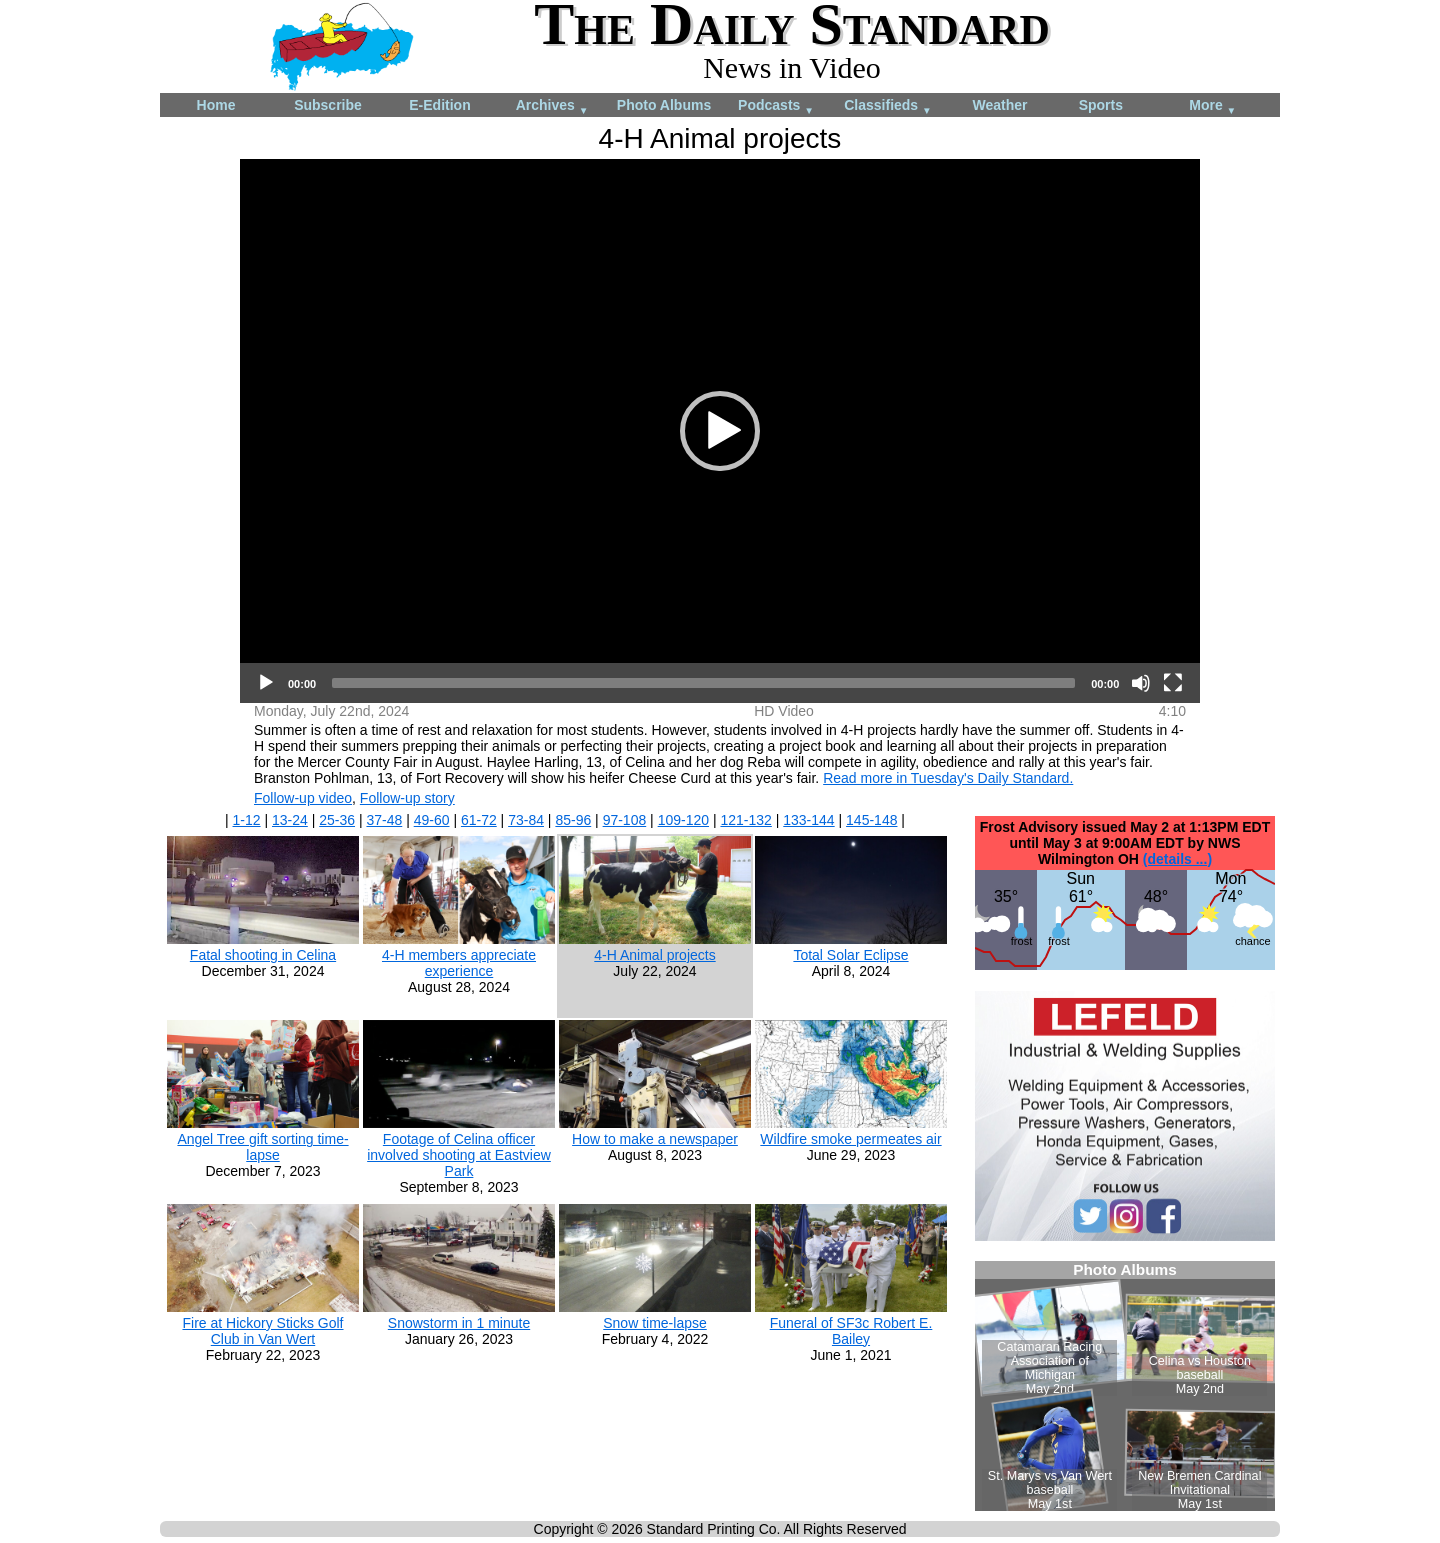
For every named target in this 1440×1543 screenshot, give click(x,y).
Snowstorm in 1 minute (459, 1323)
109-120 (683, 820)
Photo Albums (664, 105)
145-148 (871, 820)
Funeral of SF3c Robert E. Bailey (851, 1331)
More (1212, 106)
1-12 (247, 820)
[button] (720, 431)
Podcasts (776, 106)
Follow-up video (303, 798)
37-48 (384, 820)
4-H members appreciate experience (459, 963)
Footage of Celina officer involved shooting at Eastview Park (459, 1155)
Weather (1000, 105)
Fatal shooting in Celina (263, 955)
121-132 (745, 820)
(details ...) (1177, 859)
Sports (1101, 105)
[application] (720, 431)
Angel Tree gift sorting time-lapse (262, 1147)
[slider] (703, 683)
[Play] (266, 683)
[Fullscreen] (1173, 683)
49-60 (432, 820)
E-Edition (439, 105)
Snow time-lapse (655, 1323)
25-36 (337, 820)
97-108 (625, 820)
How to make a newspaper (655, 1139)
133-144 (808, 820)
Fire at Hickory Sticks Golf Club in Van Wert (262, 1331)
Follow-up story (407, 798)
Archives (552, 106)
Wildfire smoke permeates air (850, 1139)
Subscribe (328, 105)
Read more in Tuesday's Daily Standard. (948, 778)
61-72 (479, 820)
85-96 (573, 820)
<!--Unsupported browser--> (1125, 1386)
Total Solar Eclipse (850, 955)
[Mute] (1141, 683)
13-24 (290, 820)
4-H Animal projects (654, 955)
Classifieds (888, 106)
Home (216, 105)
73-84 (526, 820)
